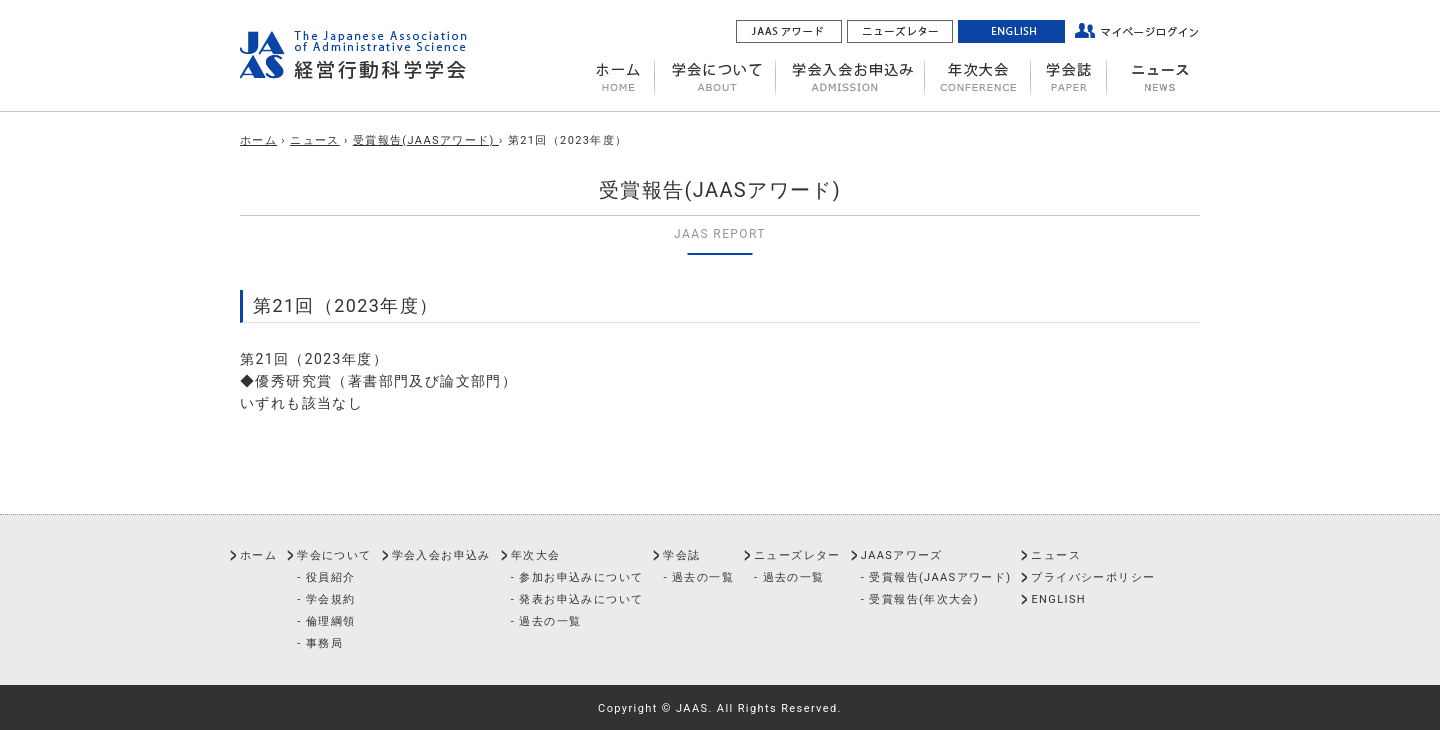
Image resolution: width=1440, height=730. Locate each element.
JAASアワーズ (902, 555)
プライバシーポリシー (1093, 577)
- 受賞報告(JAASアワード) (936, 577)
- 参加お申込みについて (577, 577)
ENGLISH (1058, 599)
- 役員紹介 (326, 577)
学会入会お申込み (441, 555)
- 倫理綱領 (326, 621)
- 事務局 (320, 643)
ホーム (258, 140)
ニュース (315, 140)
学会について (334, 555)
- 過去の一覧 (546, 621)
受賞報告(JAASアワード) (426, 140)
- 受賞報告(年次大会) (920, 599)
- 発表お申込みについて (577, 599)
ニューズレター (797, 555)
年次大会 (536, 555)
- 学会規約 (326, 599)
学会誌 (681, 555)
